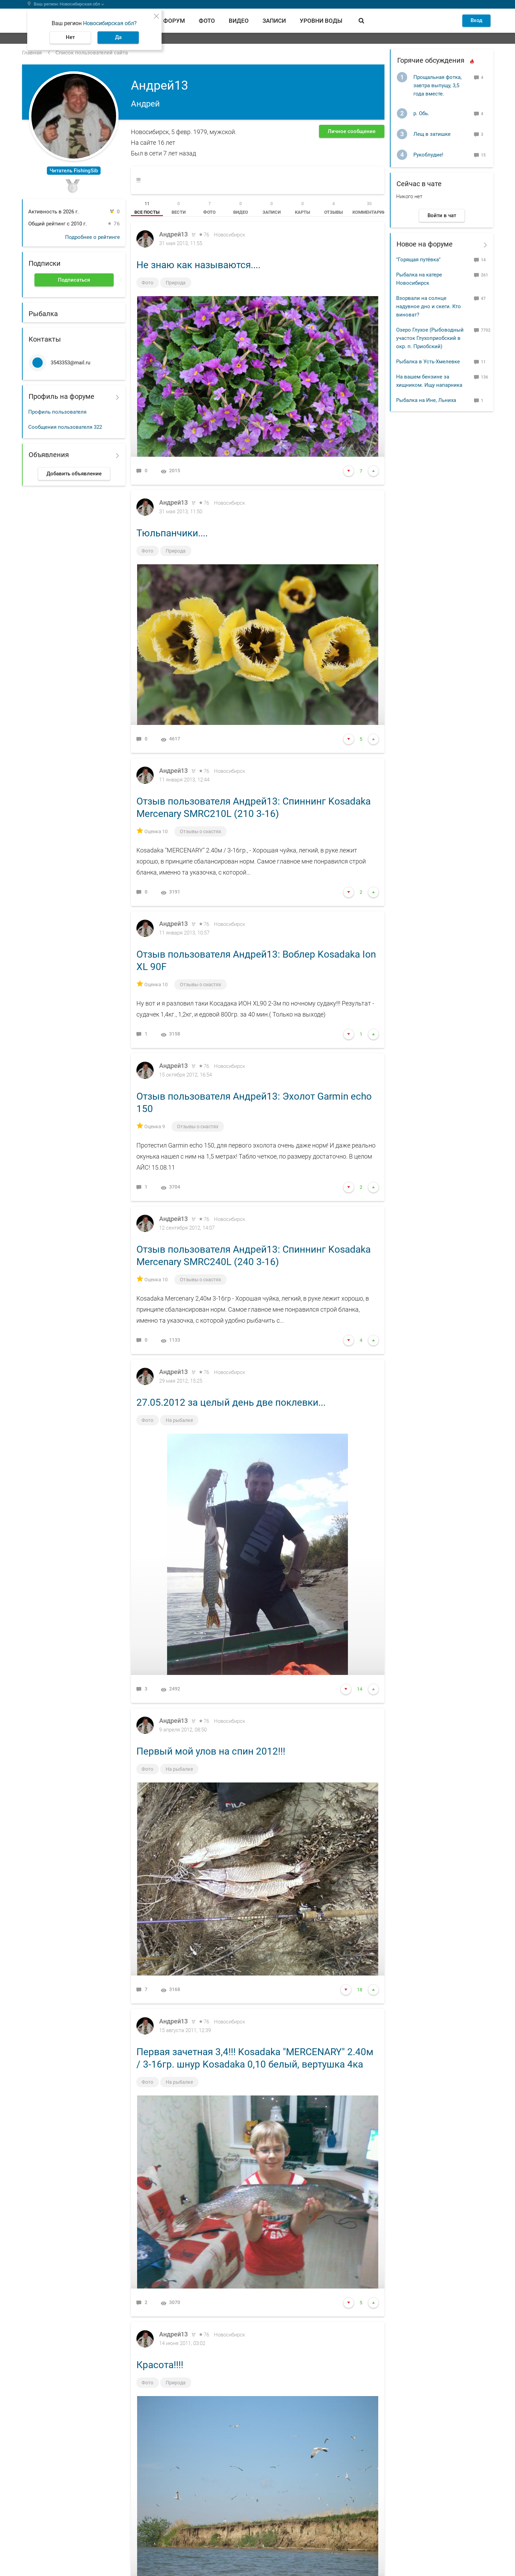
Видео (239, 20)
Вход (476, 20)
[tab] (147, 208)
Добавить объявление (74, 474)
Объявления (49, 455)
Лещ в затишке (432, 134)
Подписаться (74, 280)
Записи (274, 20)
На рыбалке (179, 1420)
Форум (174, 20)
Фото (207, 20)
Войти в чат (442, 215)
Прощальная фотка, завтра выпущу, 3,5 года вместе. (437, 85)
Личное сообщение (351, 131)
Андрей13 (173, 234)
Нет (70, 37)
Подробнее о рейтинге (92, 237)
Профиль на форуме (61, 396)
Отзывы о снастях (201, 832)
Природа (176, 283)
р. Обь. (421, 113)
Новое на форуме (424, 244)
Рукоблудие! (428, 155)
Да (118, 37)
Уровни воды (321, 20)
